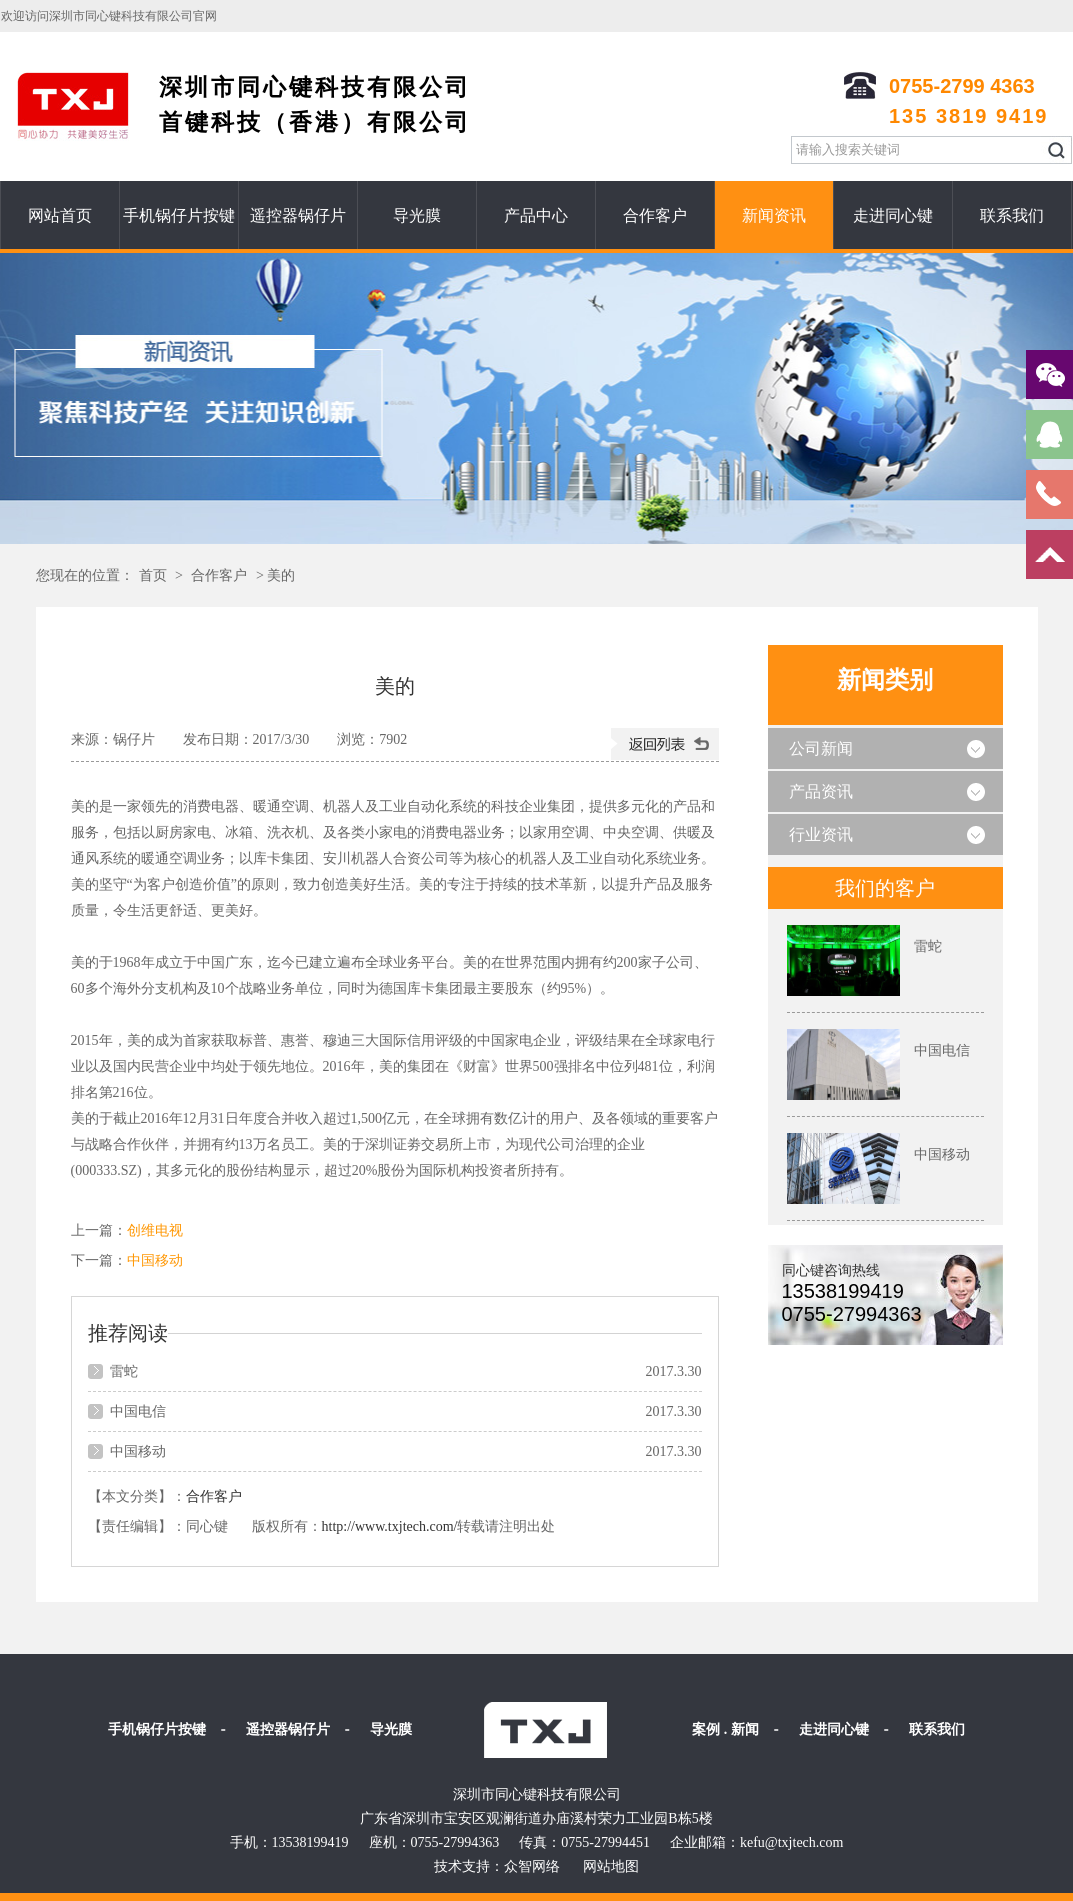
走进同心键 (893, 215)
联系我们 (1012, 215)
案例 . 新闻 (725, 1729)
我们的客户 (885, 888)
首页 (153, 575)
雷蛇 (124, 1371)
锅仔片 (134, 739)
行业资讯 (821, 834)
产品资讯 (821, 791)
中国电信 (138, 1411)
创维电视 (155, 1230)
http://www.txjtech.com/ (390, 1526)
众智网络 (532, 1866)
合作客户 (655, 215)
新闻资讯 (774, 215)
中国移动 (155, 1260)
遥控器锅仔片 (298, 215)
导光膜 (417, 215)
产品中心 (536, 215)
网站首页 (60, 215)
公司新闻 (821, 748)
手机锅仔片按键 (179, 215)
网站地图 (611, 1866)
